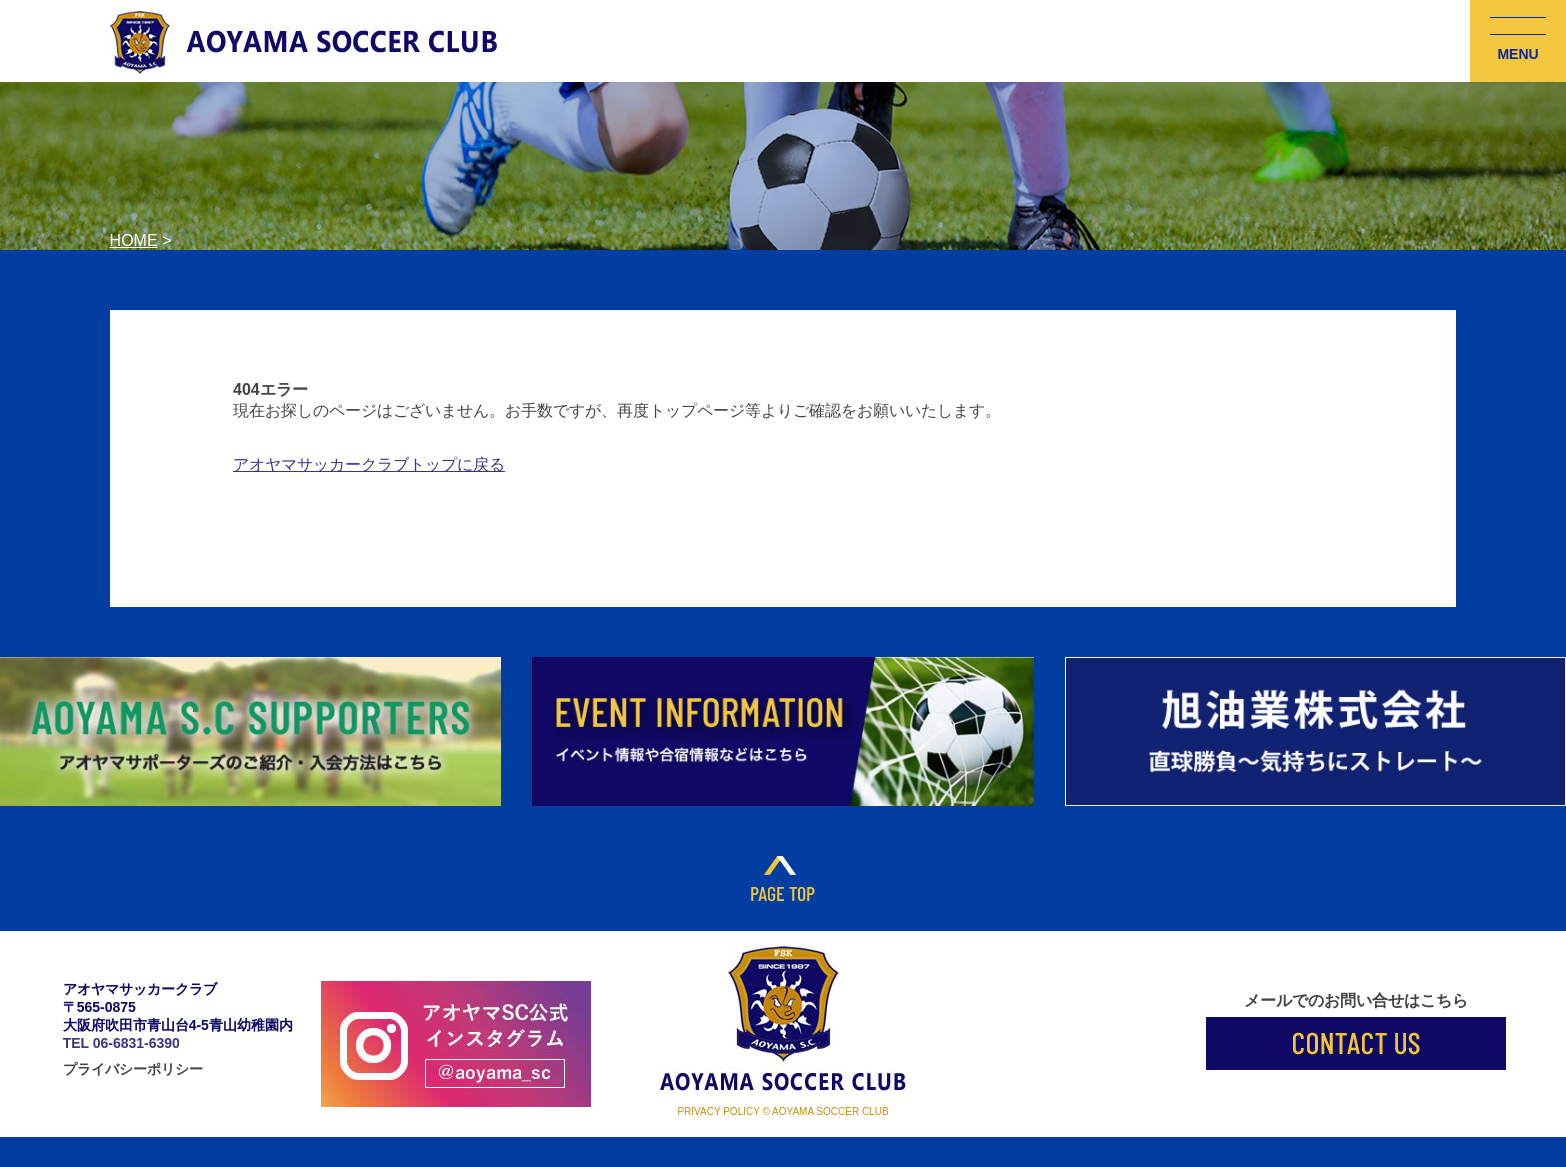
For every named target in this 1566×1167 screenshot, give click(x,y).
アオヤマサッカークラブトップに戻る (369, 464)
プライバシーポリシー (133, 1069)
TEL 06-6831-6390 (121, 1043)
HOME (134, 240)
